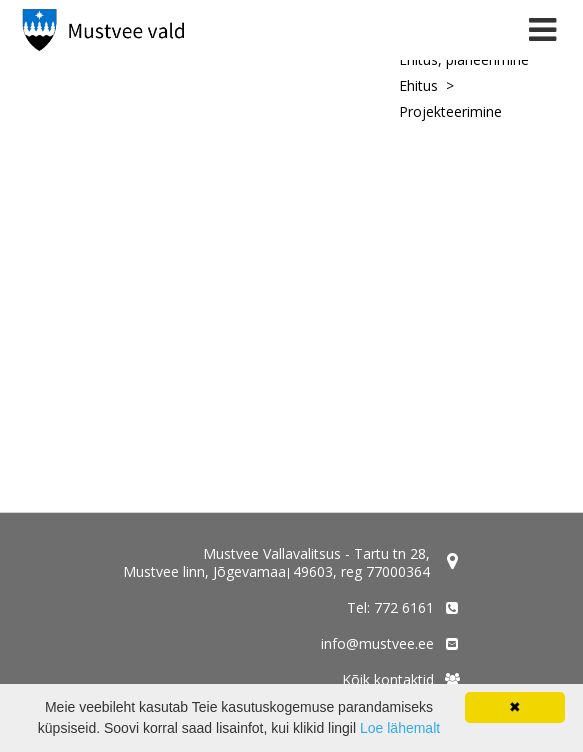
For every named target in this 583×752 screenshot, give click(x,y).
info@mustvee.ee (377, 643)
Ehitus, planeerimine (464, 59)
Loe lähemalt (400, 728)
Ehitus (418, 85)
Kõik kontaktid (388, 679)
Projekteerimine (450, 111)
